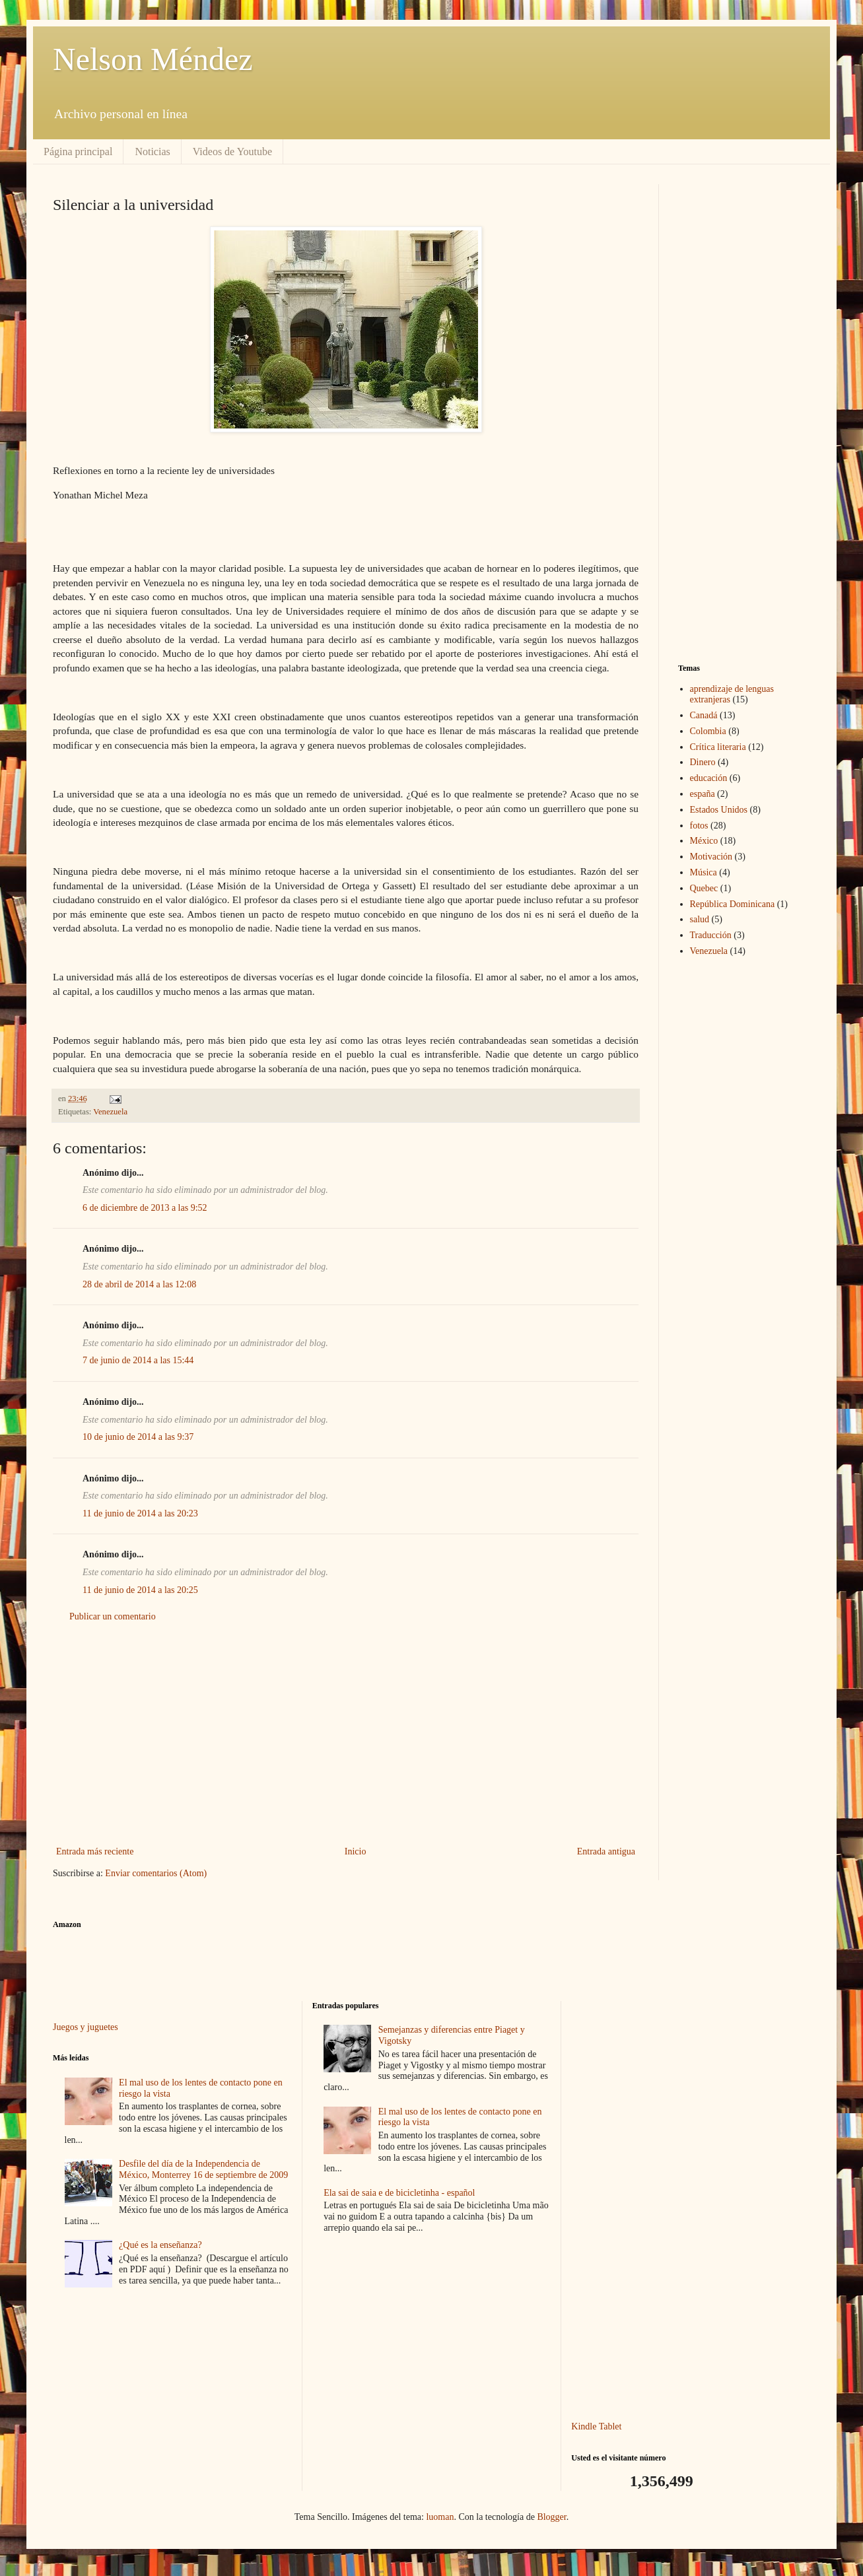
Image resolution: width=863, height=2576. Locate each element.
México (704, 841)
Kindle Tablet (596, 2426)
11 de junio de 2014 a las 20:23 (140, 1513)
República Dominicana (732, 904)
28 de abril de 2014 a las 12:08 (139, 1284)
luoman (440, 2517)
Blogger (551, 2517)
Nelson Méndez (153, 59)
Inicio (355, 1851)
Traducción (711, 935)
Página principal (78, 151)
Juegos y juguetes (85, 2027)
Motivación (711, 857)
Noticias (152, 151)
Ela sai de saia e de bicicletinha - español (399, 2193)
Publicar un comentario (112, 1616)
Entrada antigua (606, 1851)
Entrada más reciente (94, 1851)
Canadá (704, 715)
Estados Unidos (719, 810)
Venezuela (110, 1111)
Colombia (708, 731)
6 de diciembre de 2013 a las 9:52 (145, 1208)
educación (709, 778)
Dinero (703, 762)
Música (703, 872)
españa (702, 794)
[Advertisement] (346, 1734)
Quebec (704, 888)
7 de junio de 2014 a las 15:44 (138, 1360)
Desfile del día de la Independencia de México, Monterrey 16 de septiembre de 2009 (203, 2169)
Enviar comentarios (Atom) (156, 1873)
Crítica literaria (718, 747)
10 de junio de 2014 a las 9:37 (138, 1437)
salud (700, 919)
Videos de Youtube (232, 151)
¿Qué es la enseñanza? (160, 2245)
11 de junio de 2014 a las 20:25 (140, 1590)
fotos (699, 825)
